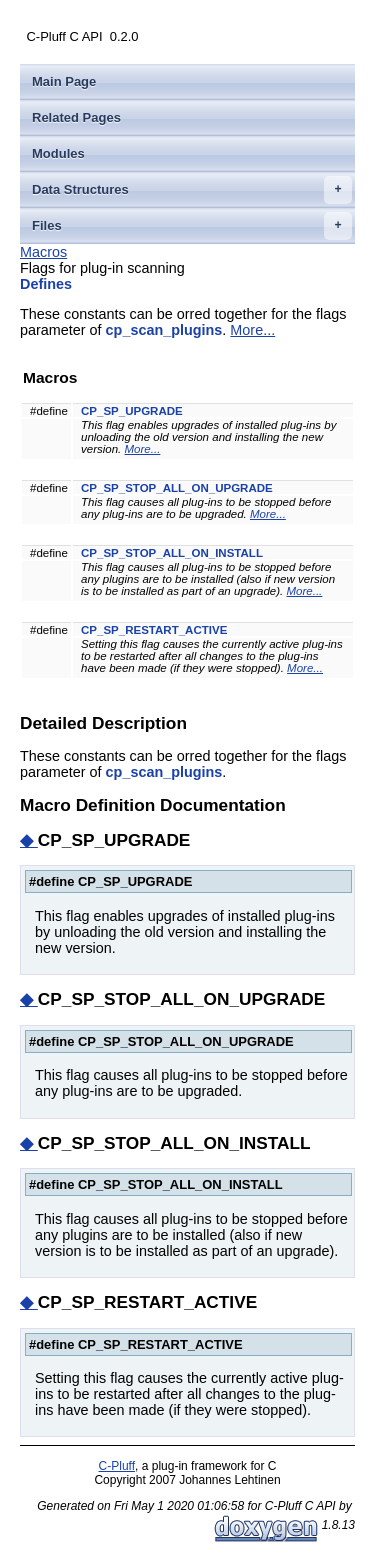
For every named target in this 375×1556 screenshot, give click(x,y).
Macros (43, 252)
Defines (46, 284)
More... (252, 330)
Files (192, 226)
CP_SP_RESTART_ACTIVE (154, 630)
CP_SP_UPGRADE (132, 411)
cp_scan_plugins (164, 330)
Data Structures (192, 190)
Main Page (64, 81)
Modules (58, 153)
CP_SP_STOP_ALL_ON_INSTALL (172, 553)
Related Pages (76, 117)
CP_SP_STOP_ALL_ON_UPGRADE (177, 488)
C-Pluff (117, 1466)
